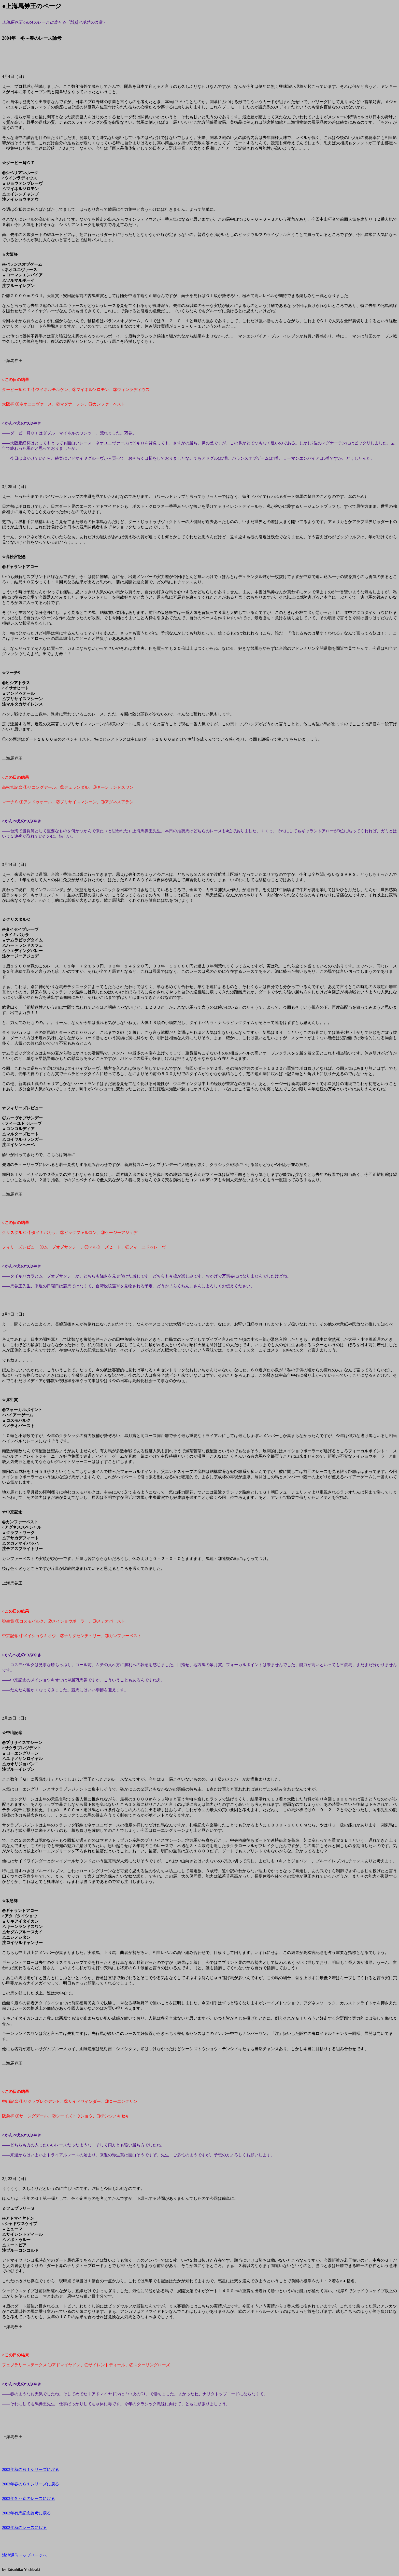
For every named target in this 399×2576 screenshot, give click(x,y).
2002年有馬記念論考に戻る (26, 2513)
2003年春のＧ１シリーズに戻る (30, 2484)
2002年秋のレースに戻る (24, 2527)
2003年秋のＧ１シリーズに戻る (30, 2469)
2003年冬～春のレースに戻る (28, 2498)
